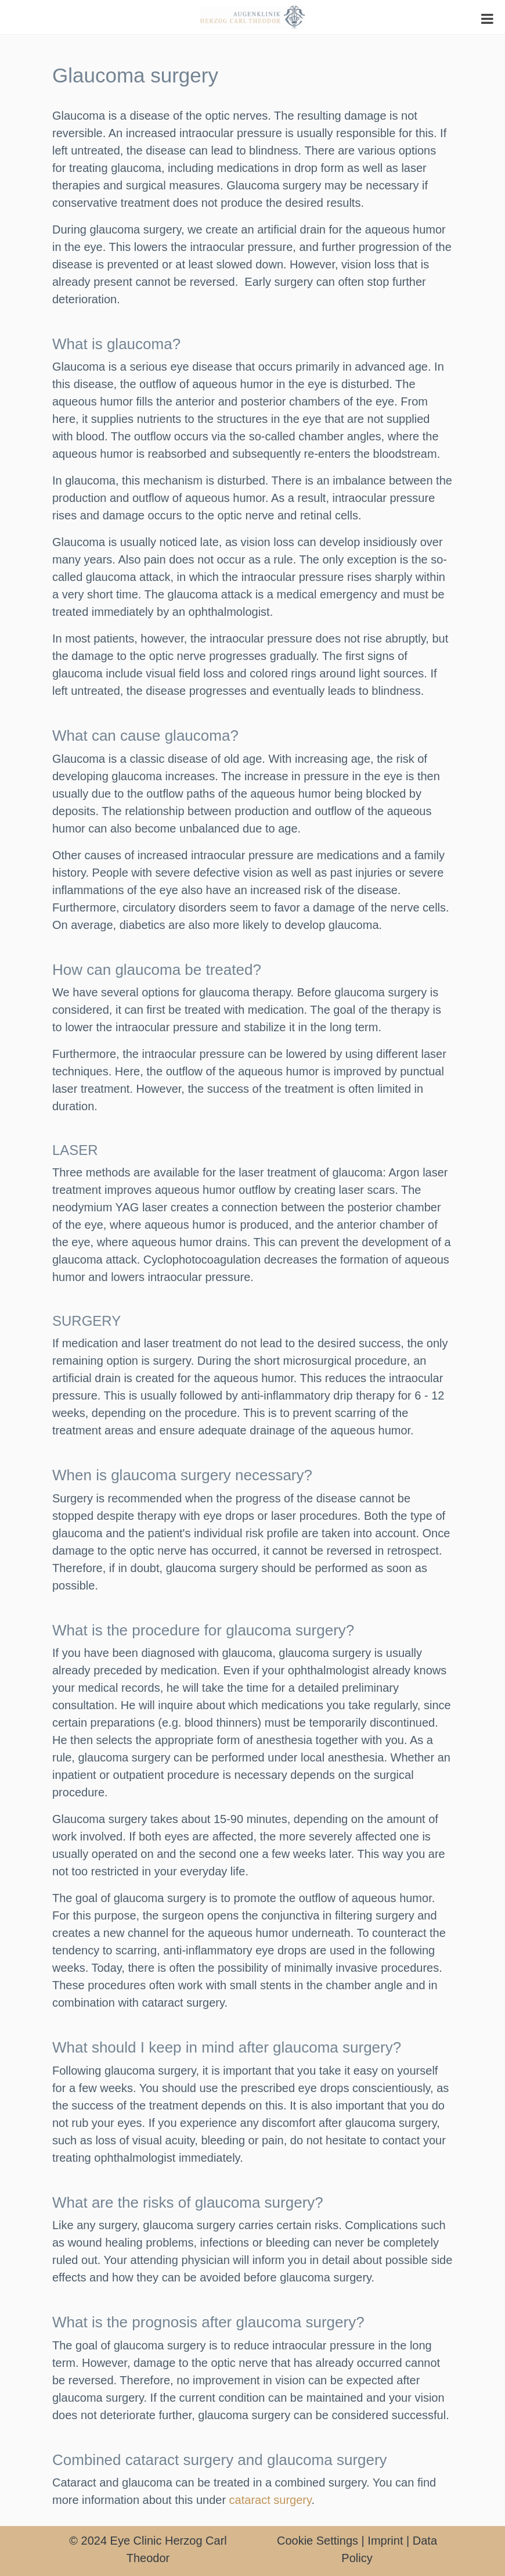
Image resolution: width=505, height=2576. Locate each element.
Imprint (385, 2540)
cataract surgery (270, 2500)
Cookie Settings (317, 2540)
